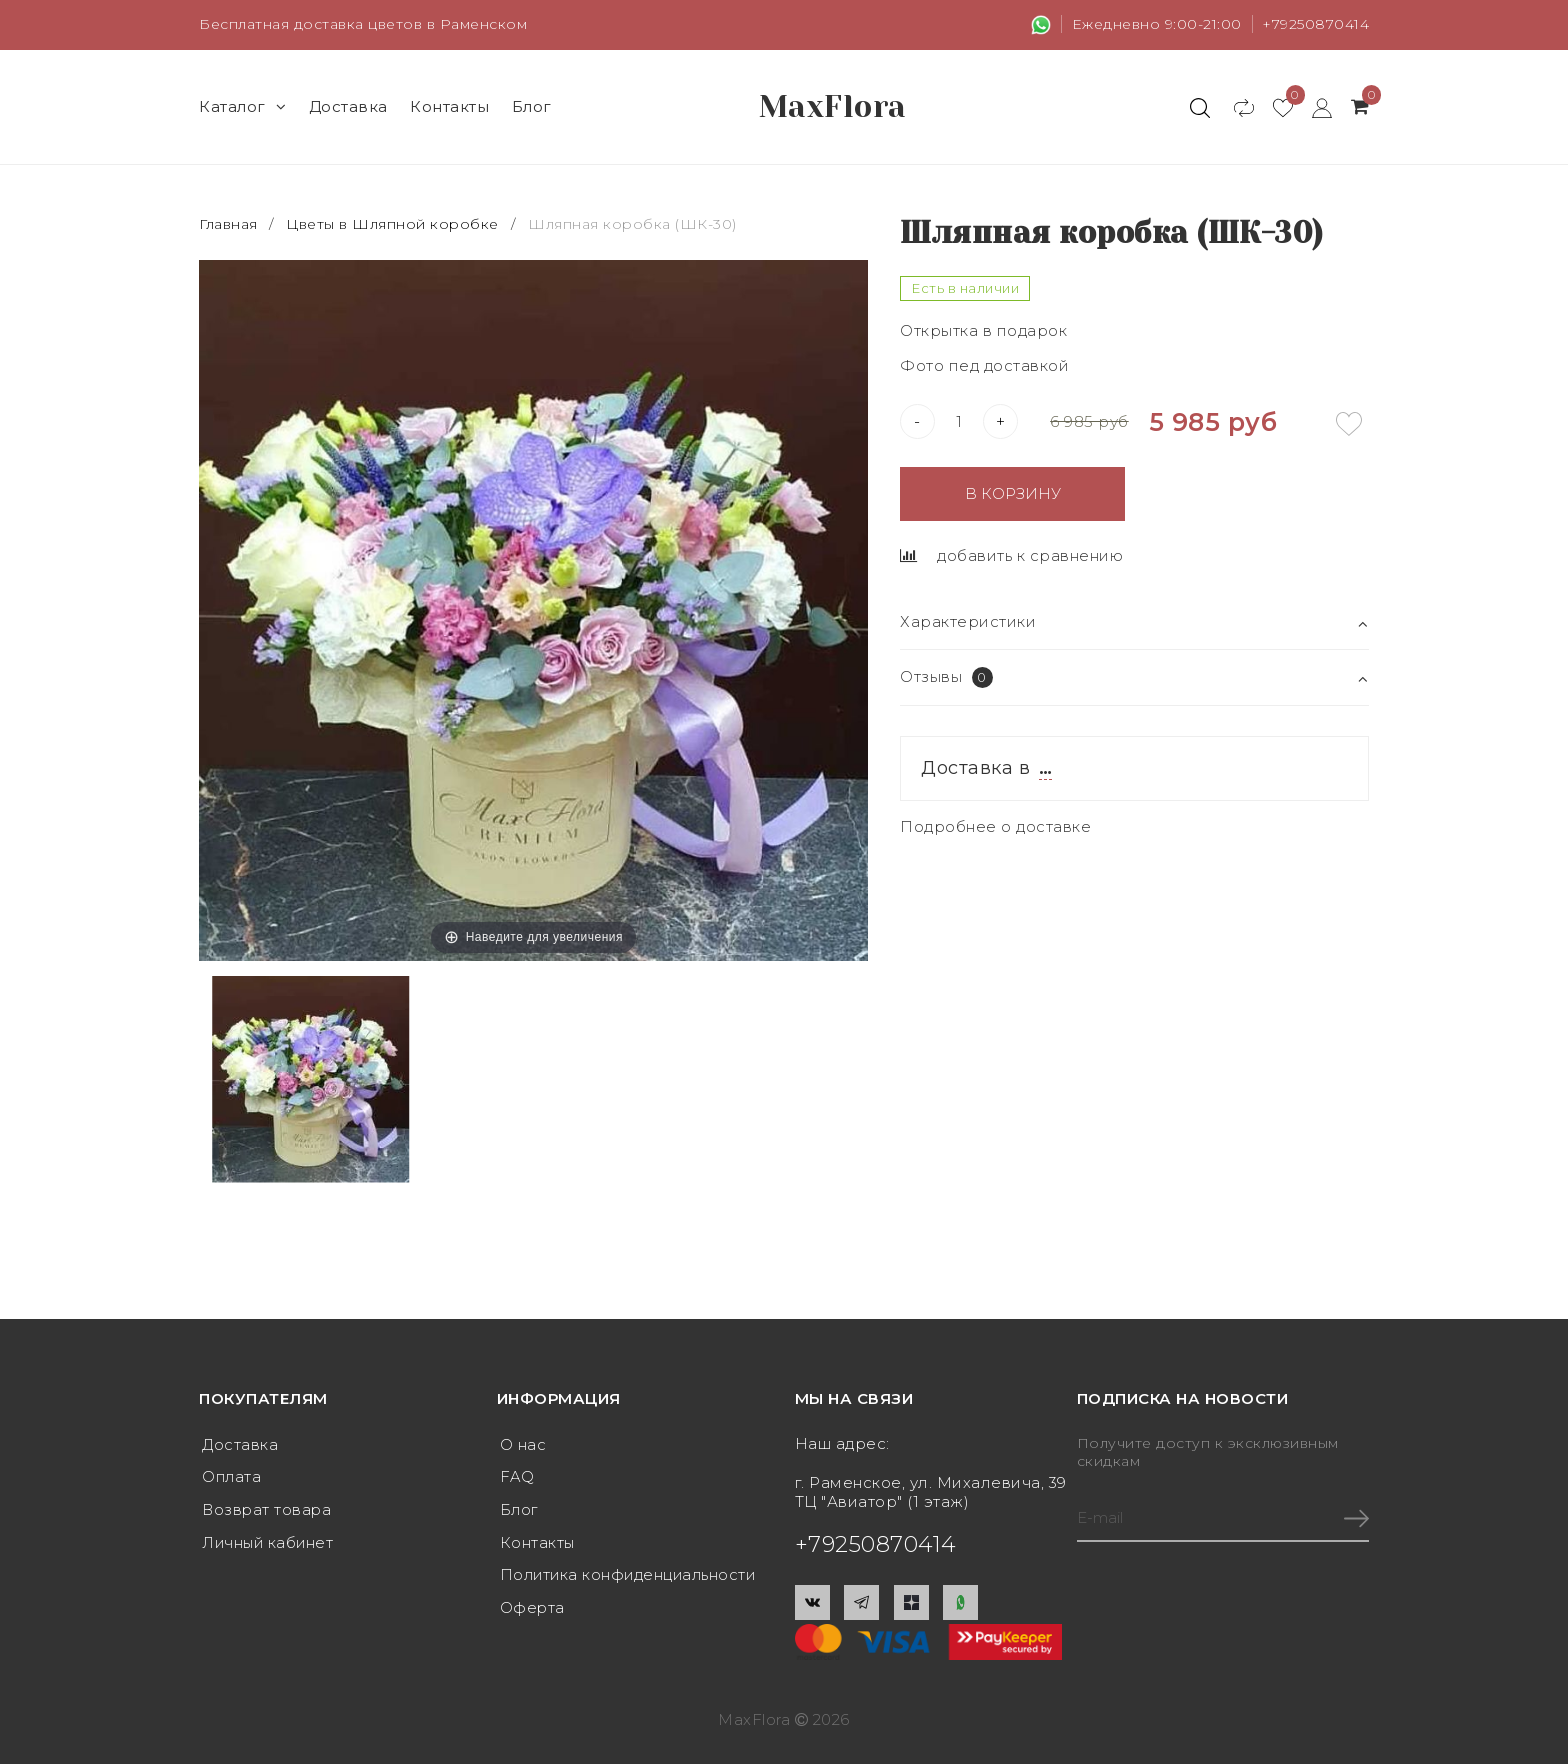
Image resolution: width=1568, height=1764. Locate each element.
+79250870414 (1315, 24)
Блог (532, 106)
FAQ (517, 1476)
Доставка (348, 106)
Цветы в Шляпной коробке (392, 224)
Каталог (242, 106)
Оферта (533, 1604)
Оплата (232, 1476)
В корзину (1013, 493)
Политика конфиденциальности (631, 1572)
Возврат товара (268, 1508)
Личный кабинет (269, 1540)
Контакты (449, 106)
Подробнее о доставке (995, 826)
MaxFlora (833, 107)
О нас (523, 1444)
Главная (230, 224)
